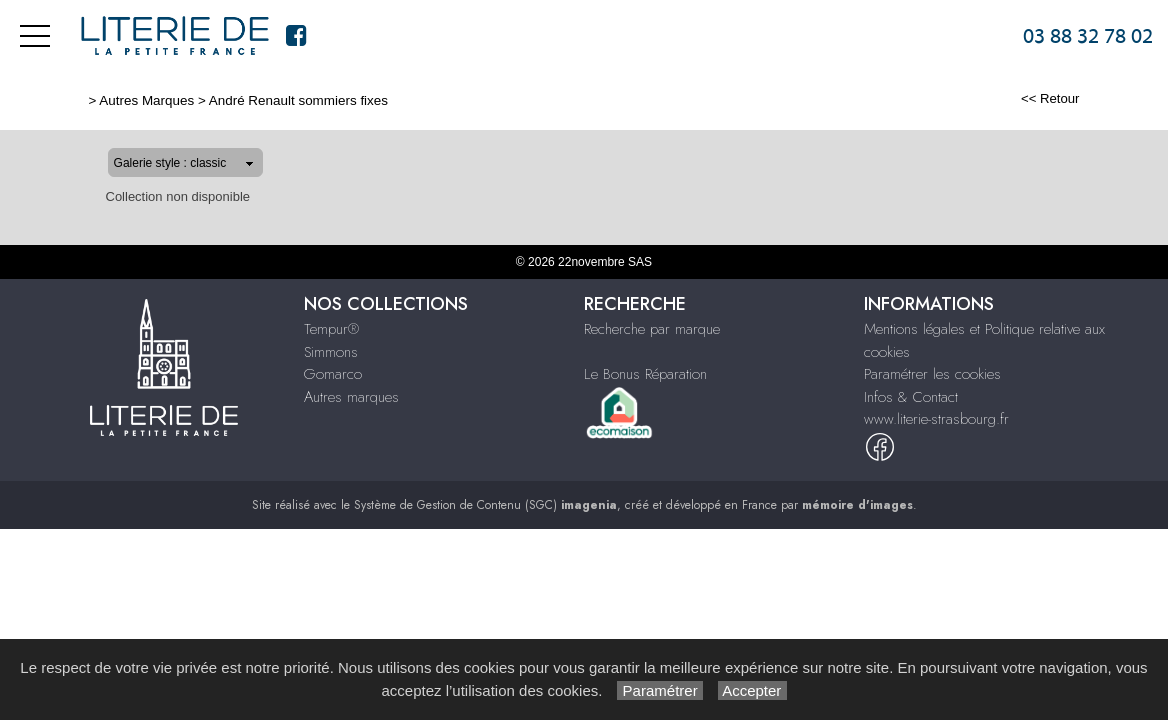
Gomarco (691, 36)
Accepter (752, 690)
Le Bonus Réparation (645, 374)
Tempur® (331, 329)
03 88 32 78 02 (1088, 36)
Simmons (607, 36)
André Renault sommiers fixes (233, 100)
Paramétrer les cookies (932, 374)
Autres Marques (82, 100)
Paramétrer (659, 690)
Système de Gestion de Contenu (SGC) (485, 505)
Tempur (532, 36)
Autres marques (804, 36)
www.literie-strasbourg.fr (936, 419)
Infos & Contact (940, 36)
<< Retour (1114, 98)
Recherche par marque (652, 329)
